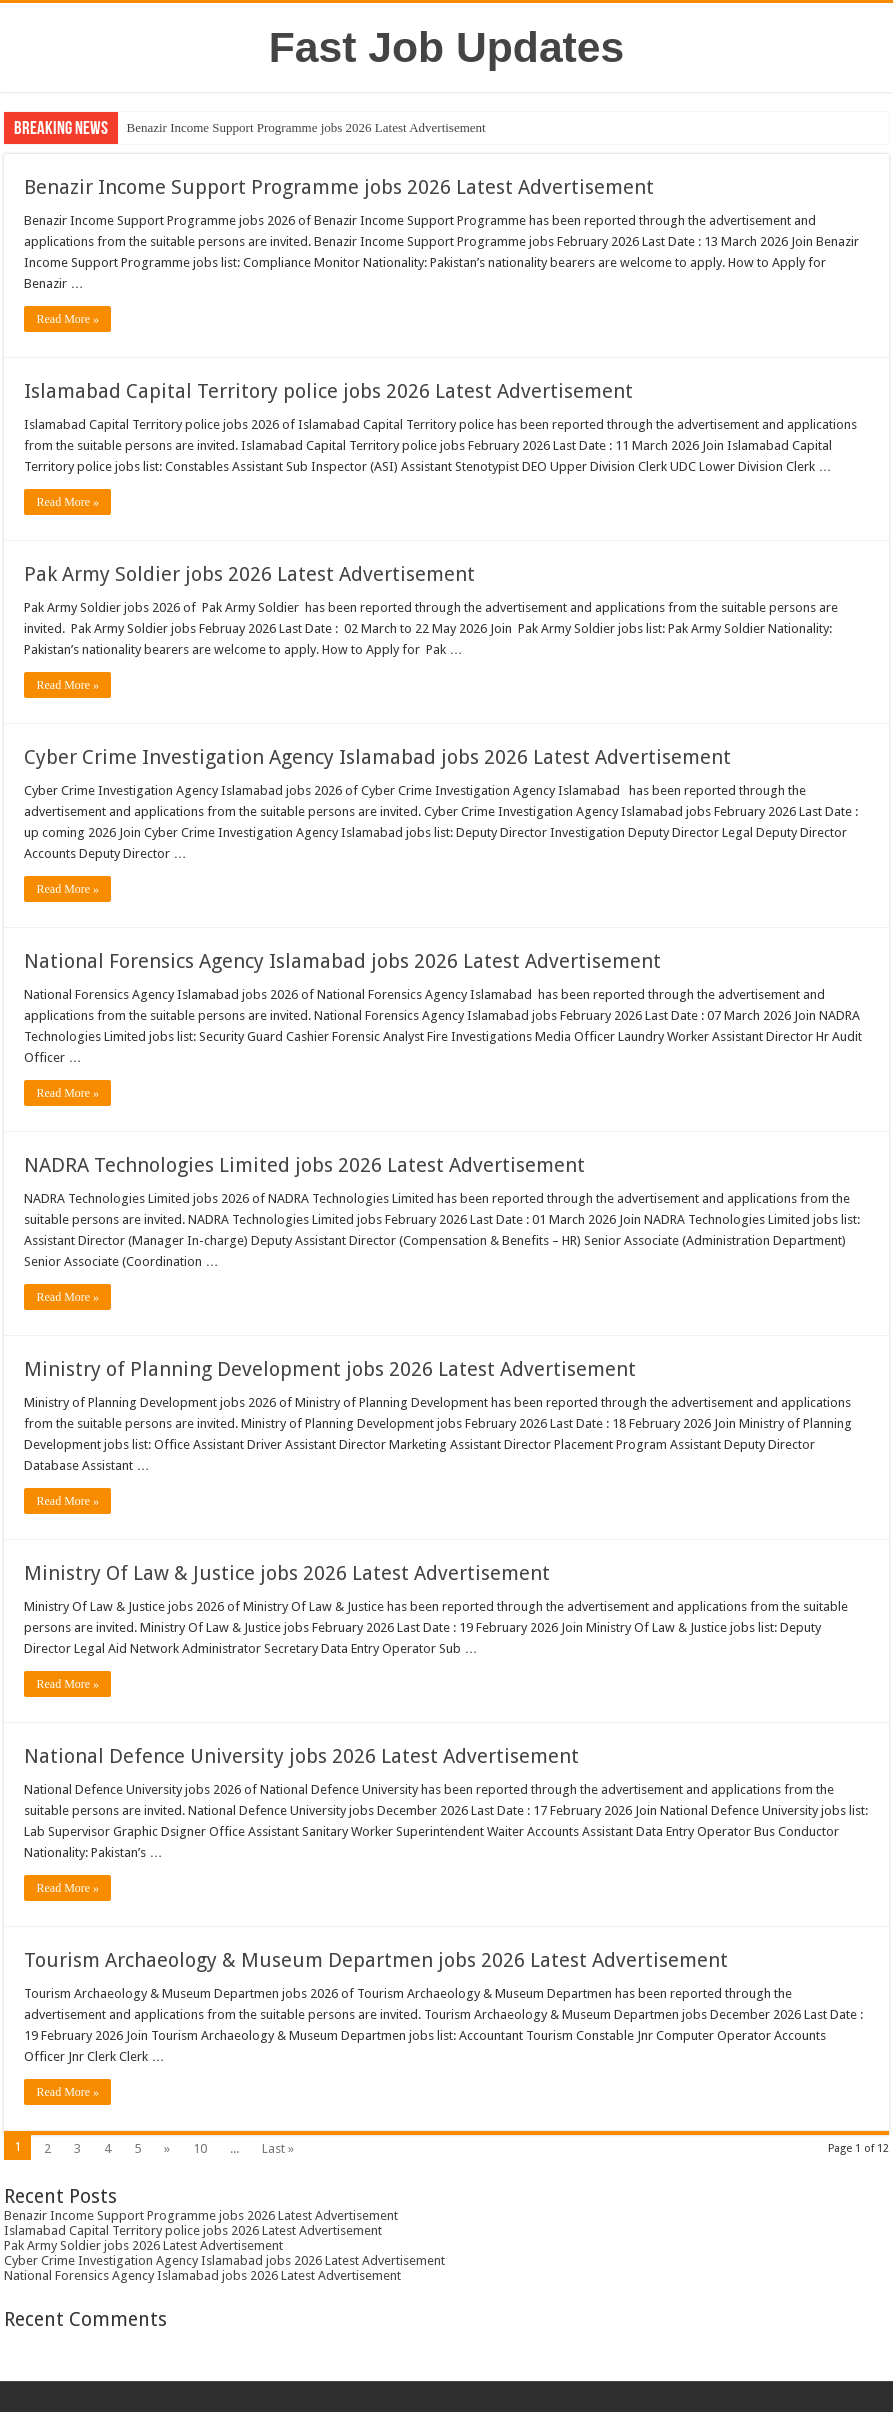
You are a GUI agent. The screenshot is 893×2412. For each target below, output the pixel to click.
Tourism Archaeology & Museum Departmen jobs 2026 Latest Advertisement (376, 1960)
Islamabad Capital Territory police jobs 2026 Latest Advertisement (328, 391)
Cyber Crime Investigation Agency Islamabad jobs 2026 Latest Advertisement (377, 757)
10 (200, 2148)
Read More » (67, 319)
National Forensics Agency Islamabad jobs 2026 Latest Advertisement (342, 961)
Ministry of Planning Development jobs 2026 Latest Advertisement (330, 1369)
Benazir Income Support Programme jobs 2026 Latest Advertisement (305, 127)
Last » (278, 2148)
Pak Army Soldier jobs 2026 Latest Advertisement (249, 574)
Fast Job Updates (447, 47)
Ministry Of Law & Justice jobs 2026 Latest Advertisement (287, 1573)
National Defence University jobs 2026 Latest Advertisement (301, 1756)
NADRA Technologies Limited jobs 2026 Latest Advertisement (304, 1165)
